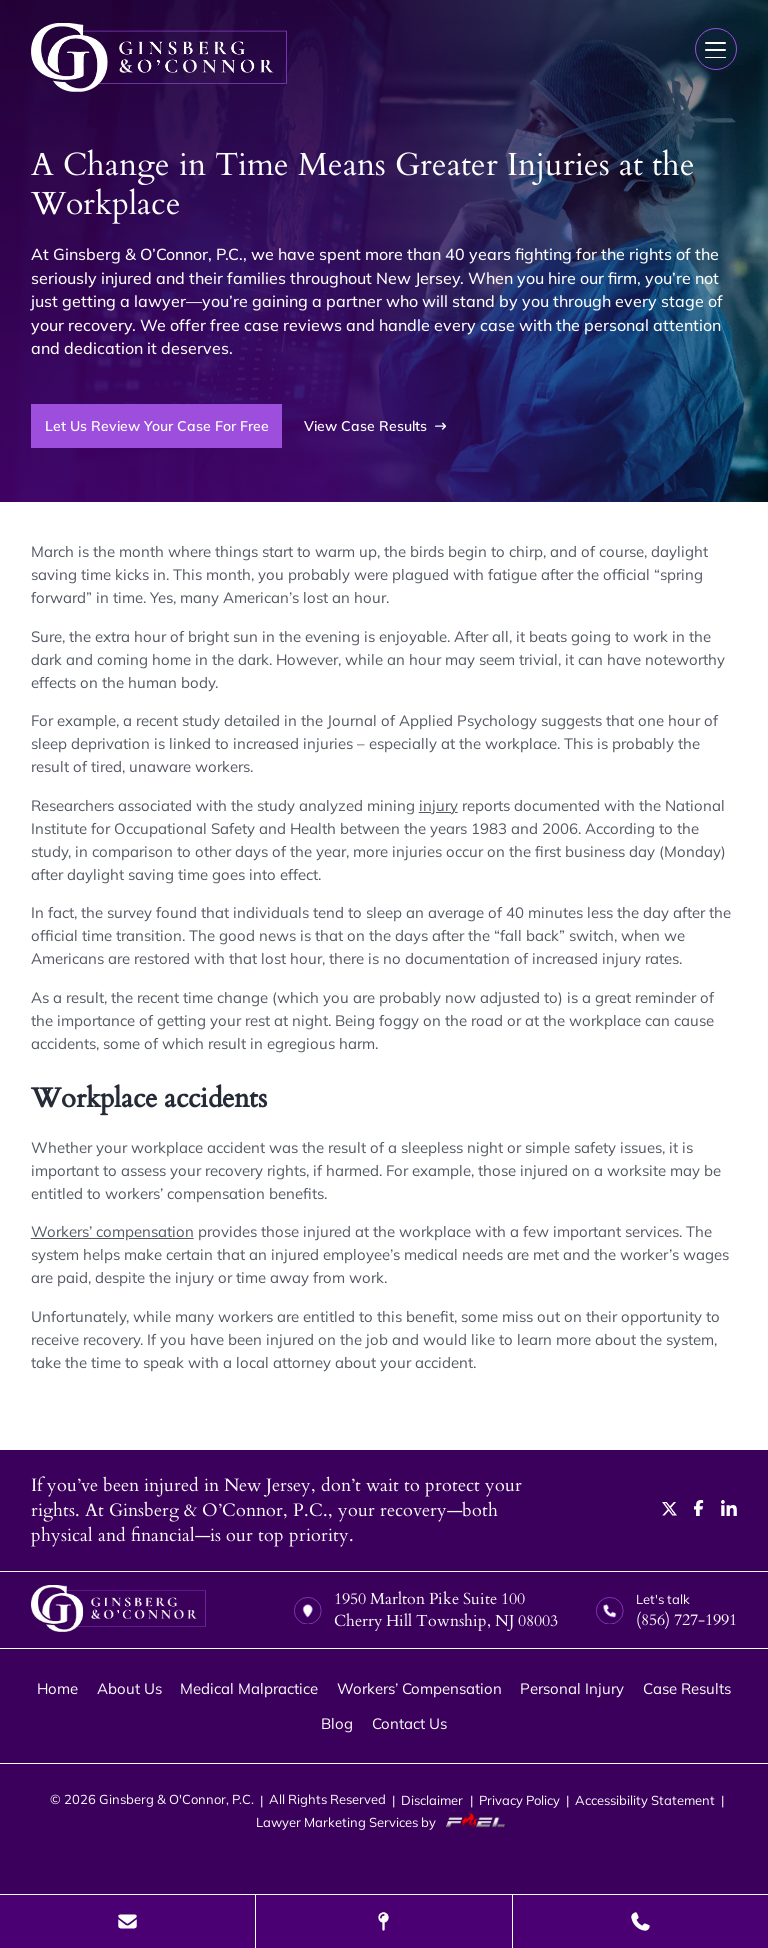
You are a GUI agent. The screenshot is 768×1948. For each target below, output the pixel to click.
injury (438, 805)
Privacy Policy (519, 1800)
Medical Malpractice (249, 1688)
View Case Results (375, 426)
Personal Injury (572, 1688)
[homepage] (118, 1610)
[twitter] (670, 1510)
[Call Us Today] (640, 1921)
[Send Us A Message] (127, 1921)
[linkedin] (729, 1510)
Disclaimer (432, 1800)
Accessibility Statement (645, 1800)
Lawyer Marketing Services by (384, 1822)
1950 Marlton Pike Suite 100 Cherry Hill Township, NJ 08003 (426, 1610)
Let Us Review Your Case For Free (157, 425)
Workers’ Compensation (419, 1688)
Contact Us (409, 1723)
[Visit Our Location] (383, 1921)
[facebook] (699, 1510)
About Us (129, 1688)
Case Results (687, 1688)
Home (57, 1688)
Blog (337, 1723)
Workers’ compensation (112, 1231)
